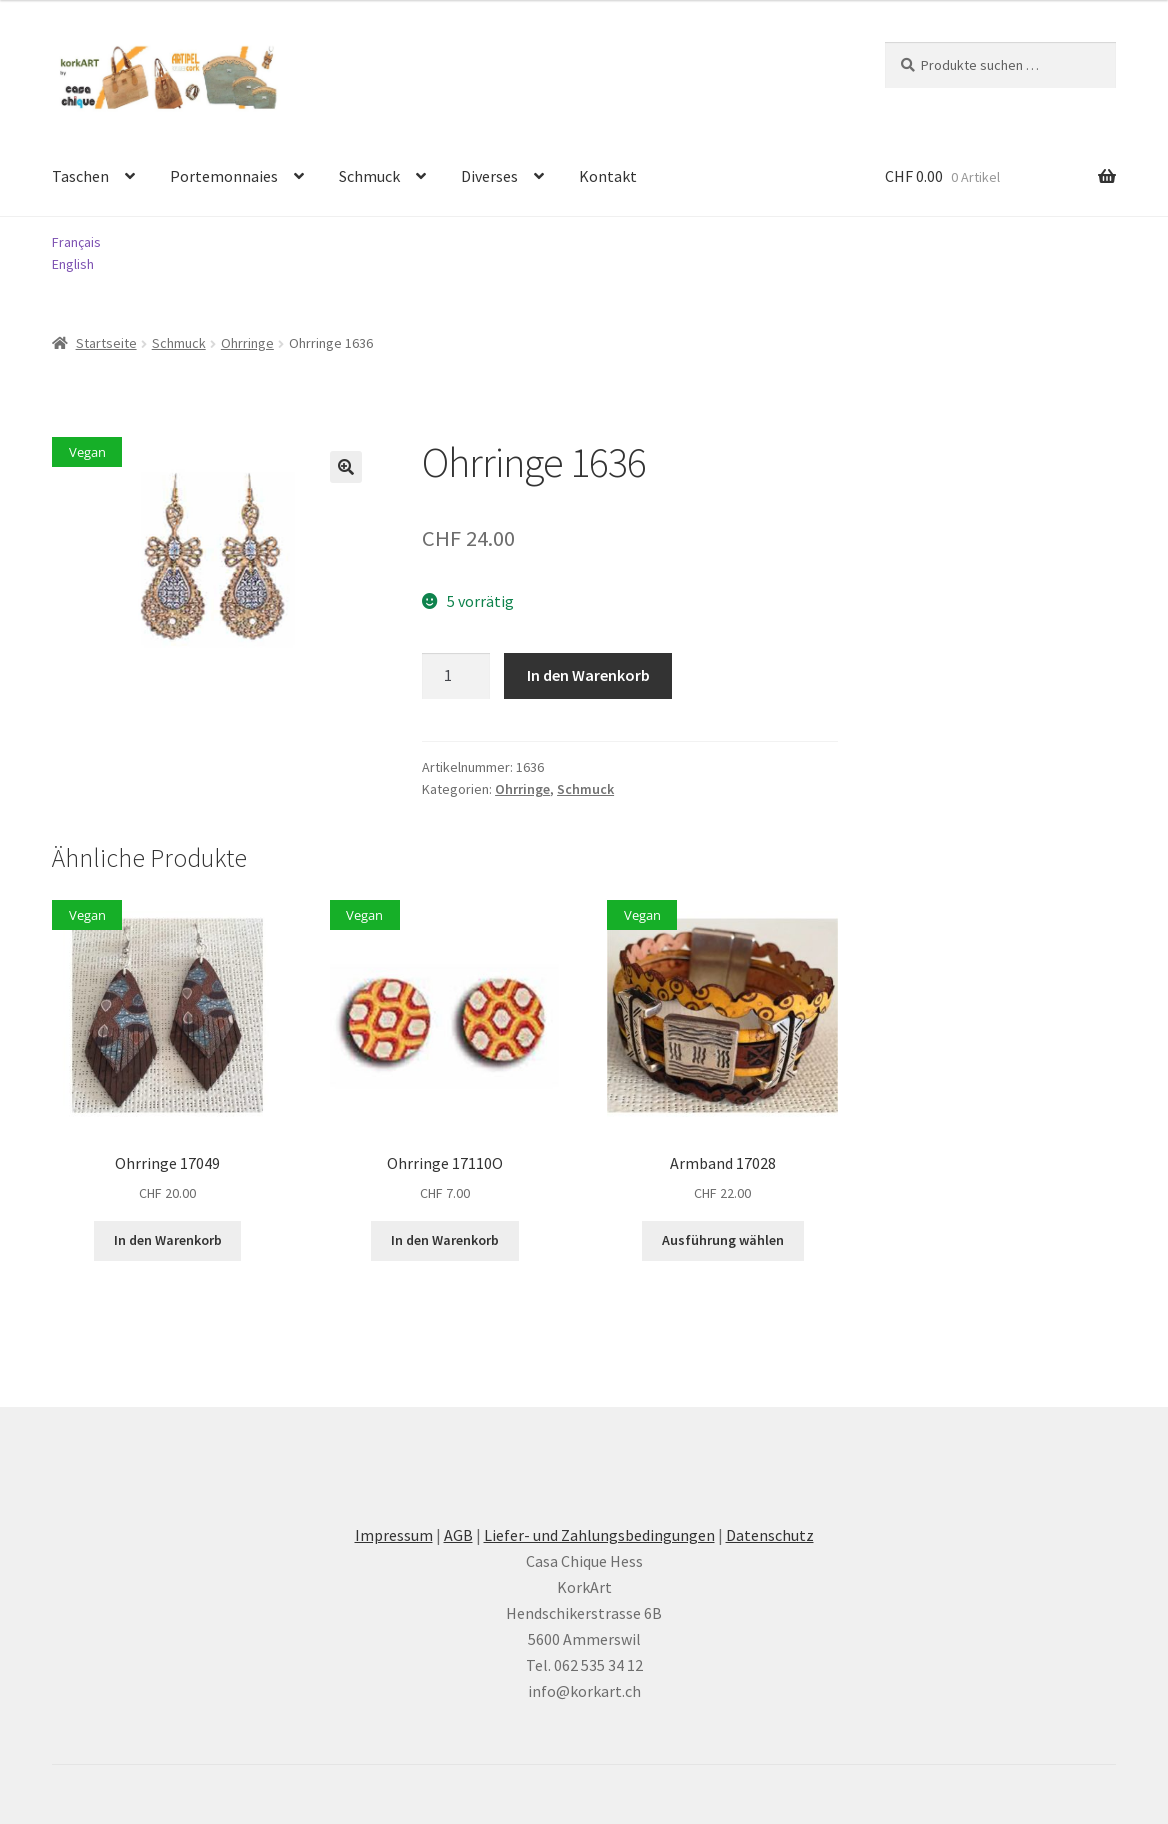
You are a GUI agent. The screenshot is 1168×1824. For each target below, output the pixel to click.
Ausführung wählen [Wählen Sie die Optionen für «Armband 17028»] (723, 1240)
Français (76, 242)
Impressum (394, 1535)
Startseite (106, 343)
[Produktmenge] (456, 676)
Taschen (80, 176)
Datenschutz (770, 1535)
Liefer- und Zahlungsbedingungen (599, 1535)
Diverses (489, 176)
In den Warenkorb (588, 675)
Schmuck (369, 176)
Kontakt (608, 176)
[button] (346, 467)
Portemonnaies (224, 176)
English (73, 264)
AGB (458, 1535)
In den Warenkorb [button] (168, 1240)
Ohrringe (247, 343)
